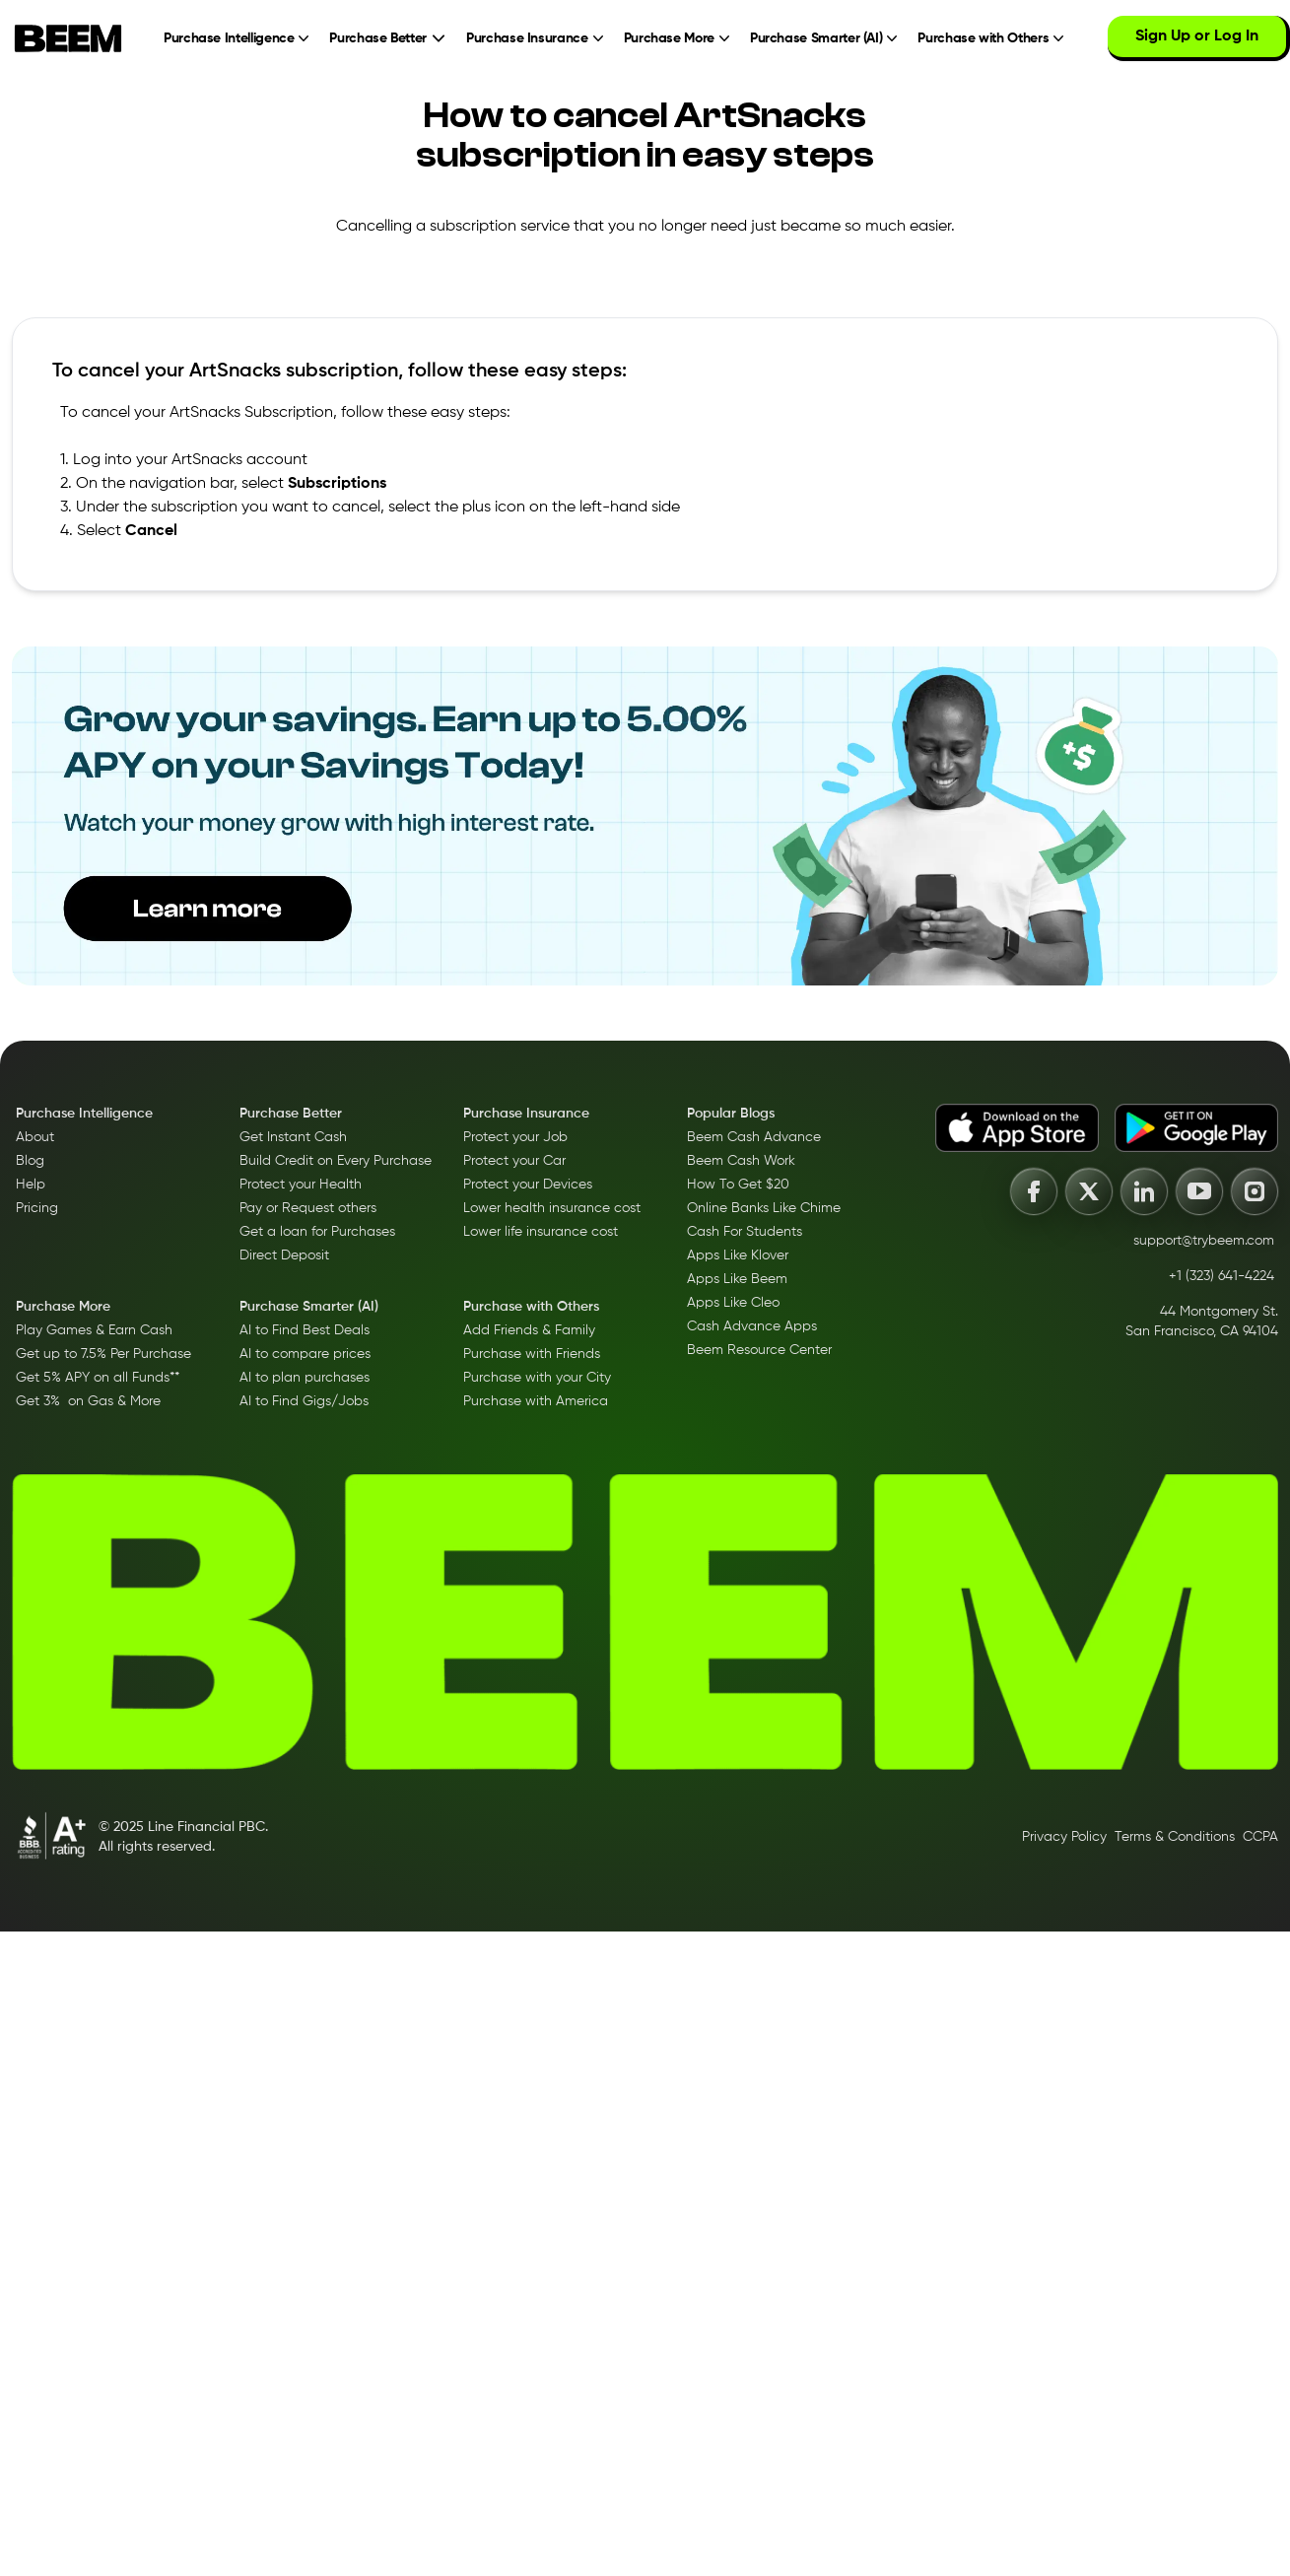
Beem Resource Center (759, 1350)
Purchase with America (535, 1401)
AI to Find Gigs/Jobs (304, 1401)
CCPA (1260, 1837)
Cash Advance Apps (752, 1326)
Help (30, 1184)
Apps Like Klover (737, 1255)
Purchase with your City (537, 1378)
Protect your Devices (527, 1184)
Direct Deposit (284, 1255)
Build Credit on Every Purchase (335, 1161)
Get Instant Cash (293, 1137)
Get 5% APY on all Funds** (97, 1378)
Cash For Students (744, 1232)
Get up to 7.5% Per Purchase (103, 1354)
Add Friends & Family (529, 1330)
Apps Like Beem (737, 1279)
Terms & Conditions (1175, 1837)
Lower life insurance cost (540, 1232)
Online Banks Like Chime (764, 1208)
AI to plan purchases (304, 1378)
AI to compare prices (305, 1354)
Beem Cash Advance (754, 1137)
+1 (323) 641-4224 (1221, 1276)
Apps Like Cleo (733, 1303)
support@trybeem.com (1203, 1241)
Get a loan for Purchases (317, 1232)
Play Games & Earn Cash (94, 1330)
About (35, 1137)
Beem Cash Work (741, 1161)
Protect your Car (514, 1161)
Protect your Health (300, 1184)
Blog (30, 1161)
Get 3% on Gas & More (88, 1401)
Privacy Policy (1064, 1837)
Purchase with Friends (531, 1354)
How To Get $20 (738, 1184)
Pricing (37, 1208)
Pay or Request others (307, 1208)
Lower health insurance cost (552, 1208)
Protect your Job (515, 1137)
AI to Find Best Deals (304, 1330)
